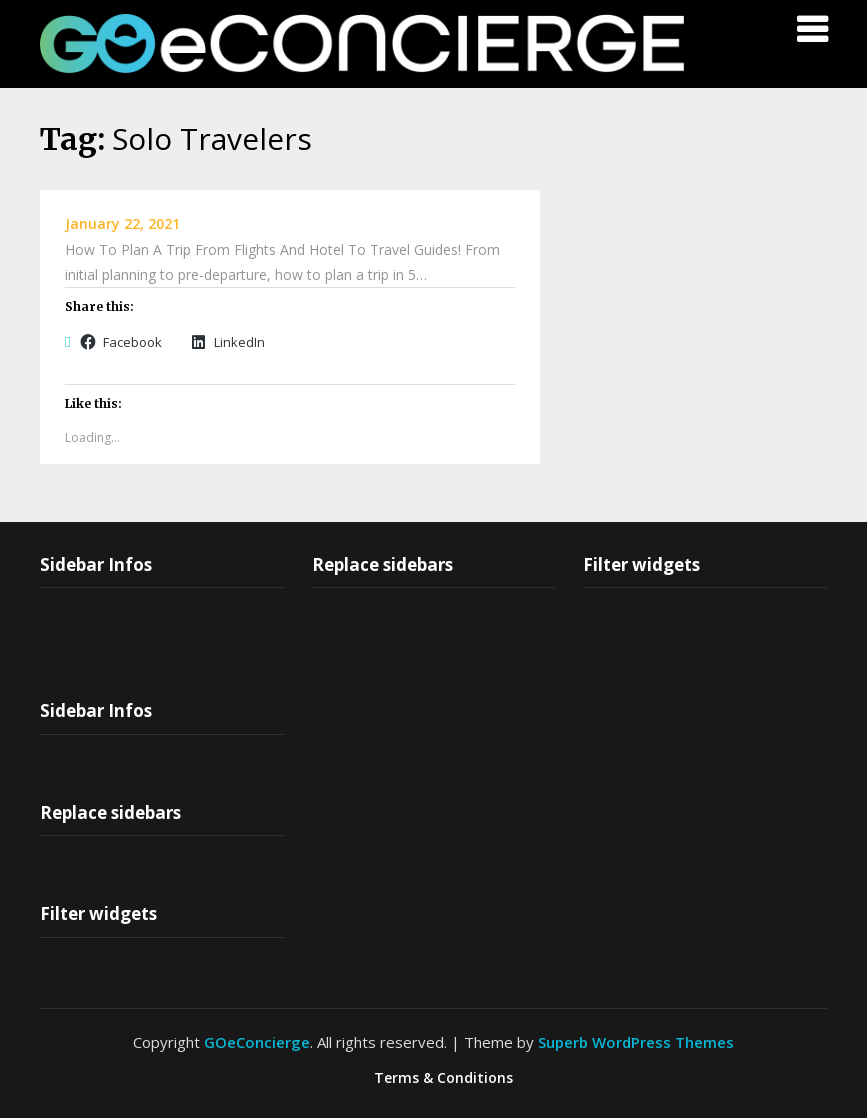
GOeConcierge (257, 1042)
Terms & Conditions (443, 1078)
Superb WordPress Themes (636, 1042)
